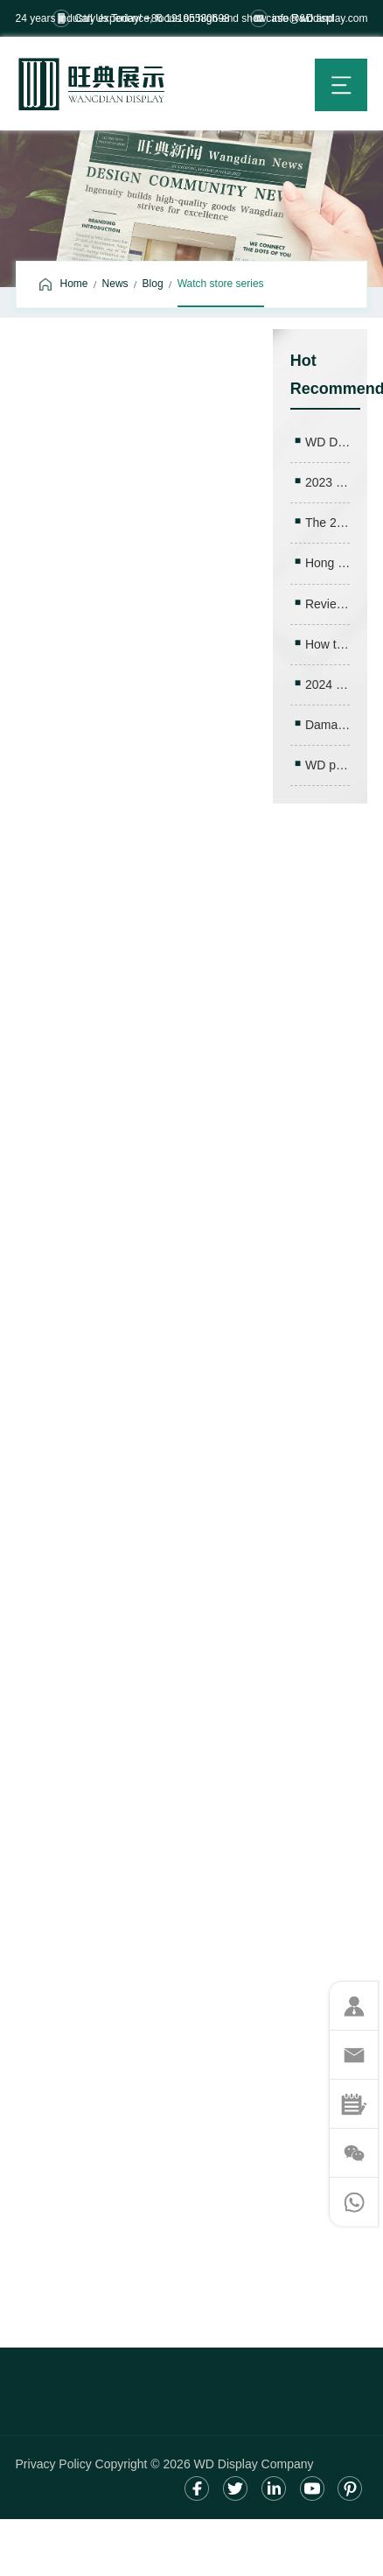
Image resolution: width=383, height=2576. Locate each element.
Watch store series (221, 283)
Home (74, 283)
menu (341, 85)
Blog (153, 283)
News (115, 283)
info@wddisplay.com (319, 18)
